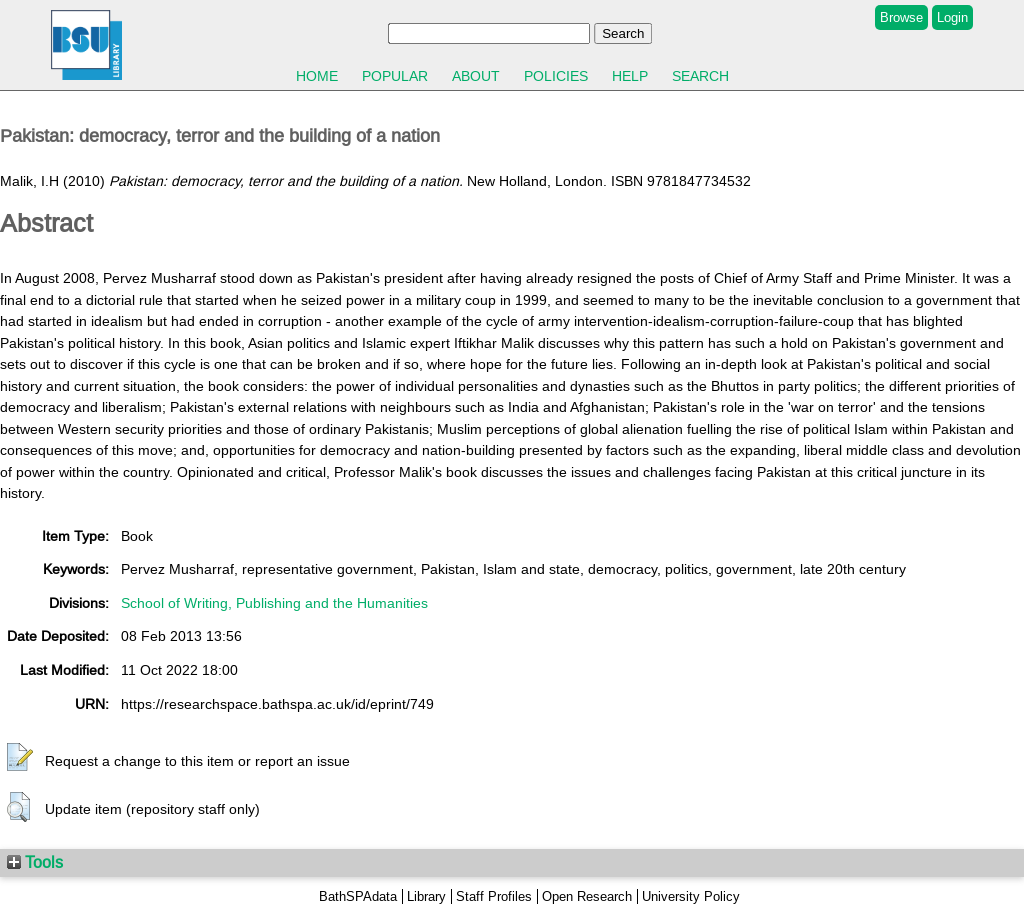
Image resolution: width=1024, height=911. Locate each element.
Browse (901, 17)
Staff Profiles (494, 896)
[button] (20, 758)
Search (700, 76)
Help (630, 76)
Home (317, 76)
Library (426, 896)
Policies (556, 76)
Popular (395, 76)
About (476, 76)
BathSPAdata (358, 896)
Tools (35, 862)
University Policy (691, 896)
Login (952, 17)
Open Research (587, 896)
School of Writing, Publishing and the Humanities (274, 603)
